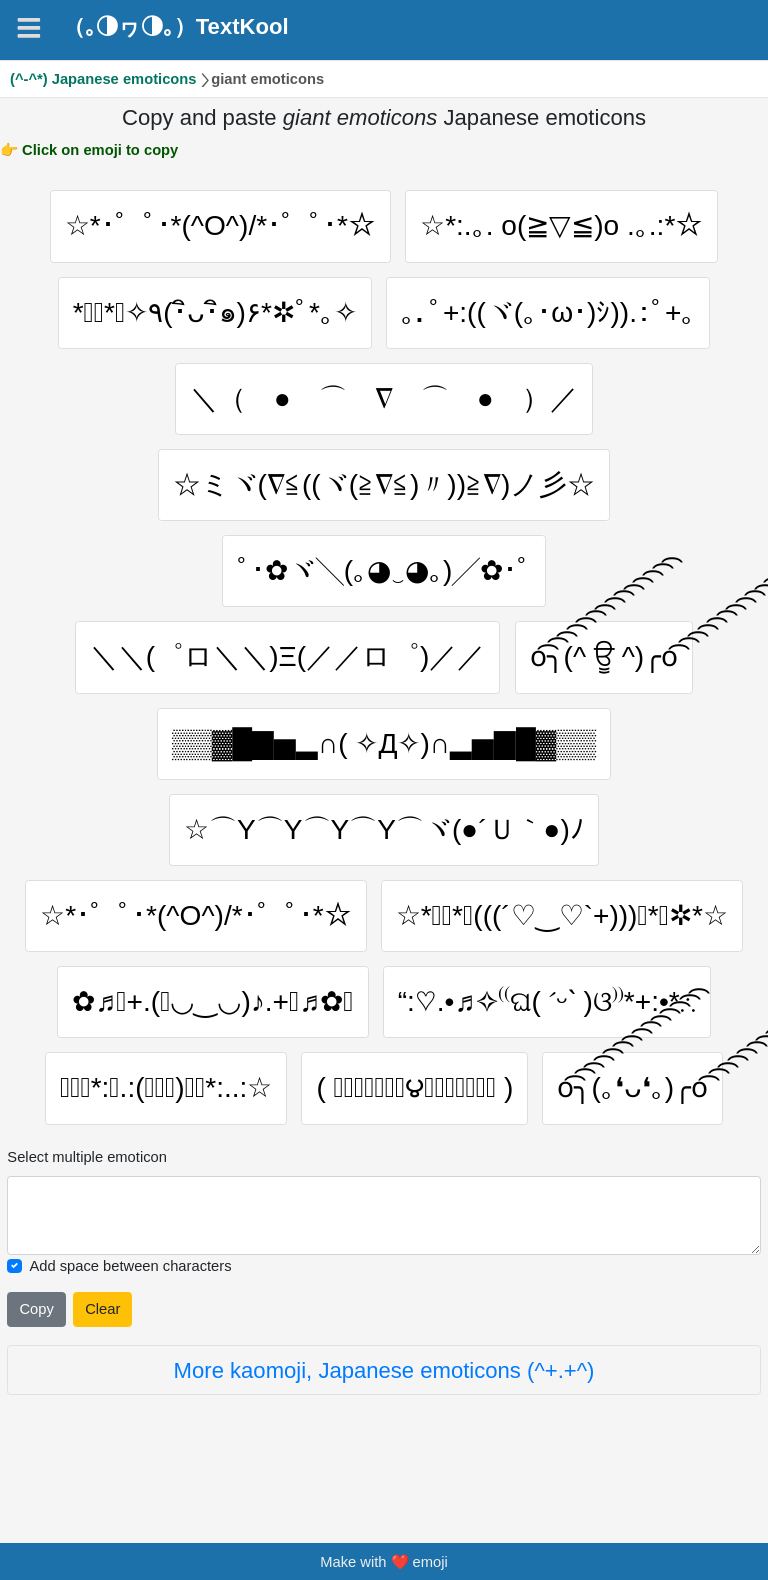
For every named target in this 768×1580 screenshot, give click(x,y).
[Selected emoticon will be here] (383, 1260)
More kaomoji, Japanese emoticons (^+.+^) (384, 1415)
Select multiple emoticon (87, 1203)
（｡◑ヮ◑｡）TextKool (176, 27)
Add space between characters (130, 1311)
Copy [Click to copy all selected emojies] (36, 1355)
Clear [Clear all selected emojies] (102, 1355)
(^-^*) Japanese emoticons (103, 79)
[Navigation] (29, 28)
